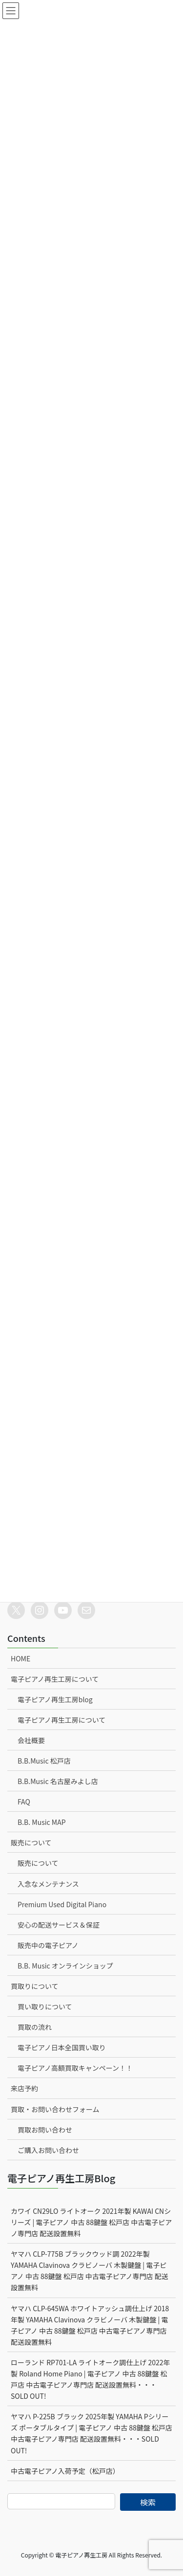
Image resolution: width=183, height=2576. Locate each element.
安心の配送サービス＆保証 (59, 1925)
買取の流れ (35, 2027)
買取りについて (35, 1986)
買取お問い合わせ (45, 2129)
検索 (148, 2502)
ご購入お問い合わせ (48, 2150)
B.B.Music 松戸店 (44, 1761)
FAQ (24, 1801)
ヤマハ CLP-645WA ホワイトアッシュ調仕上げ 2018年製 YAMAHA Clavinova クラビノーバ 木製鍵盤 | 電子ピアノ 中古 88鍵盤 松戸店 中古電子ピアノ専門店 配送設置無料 (90, 2325)
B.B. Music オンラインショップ (65, 1965)
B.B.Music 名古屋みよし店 (58, 1781)
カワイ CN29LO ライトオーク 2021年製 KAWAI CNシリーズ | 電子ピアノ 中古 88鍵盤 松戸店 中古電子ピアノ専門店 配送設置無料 (91, 2222)
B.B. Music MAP (42, 1822)
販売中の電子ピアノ (48, 1945)
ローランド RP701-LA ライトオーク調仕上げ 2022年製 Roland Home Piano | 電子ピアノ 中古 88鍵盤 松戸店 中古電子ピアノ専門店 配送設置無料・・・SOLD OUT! (90, 2379)
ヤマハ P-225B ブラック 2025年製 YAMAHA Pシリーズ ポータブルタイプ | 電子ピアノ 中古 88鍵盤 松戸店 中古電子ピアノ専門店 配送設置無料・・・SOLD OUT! (91, 2433)
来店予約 (24, 2088)
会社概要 (31, 1740)
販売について (31, 1842)
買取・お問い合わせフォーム (55, 2109)
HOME (20, 1658)
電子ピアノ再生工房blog (55, 1699)
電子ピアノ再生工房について (55, 1679)
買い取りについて (45, 2006)
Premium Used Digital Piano (62, 1904)
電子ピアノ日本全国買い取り (62, 2047)
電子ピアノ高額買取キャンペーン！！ (75, 2068)
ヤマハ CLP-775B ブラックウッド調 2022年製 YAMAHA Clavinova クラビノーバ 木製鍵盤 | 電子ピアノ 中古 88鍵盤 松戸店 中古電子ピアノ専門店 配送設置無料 (89, 2270)
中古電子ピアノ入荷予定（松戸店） (65, 2471)
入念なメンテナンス (48, 1884)
